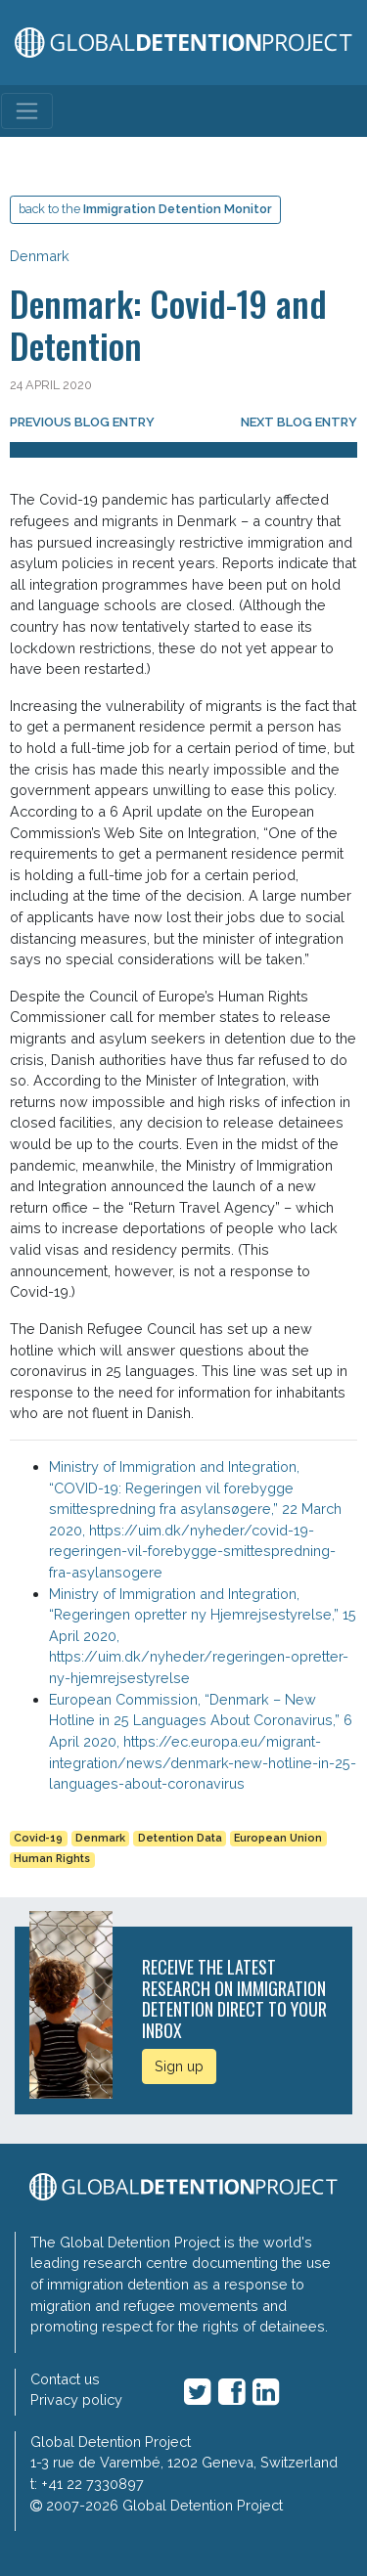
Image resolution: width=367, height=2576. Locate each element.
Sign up (179, 2066)
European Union (278, 1838)
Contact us (65, 2379)
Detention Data (180, 1838)
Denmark (39, 255)
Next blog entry (299, 422)
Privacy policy (76, 2399)
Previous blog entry (82, 422)
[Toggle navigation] (27, 111)
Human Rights (52, 1858)
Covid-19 (38, 1838)
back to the (145, 208)
